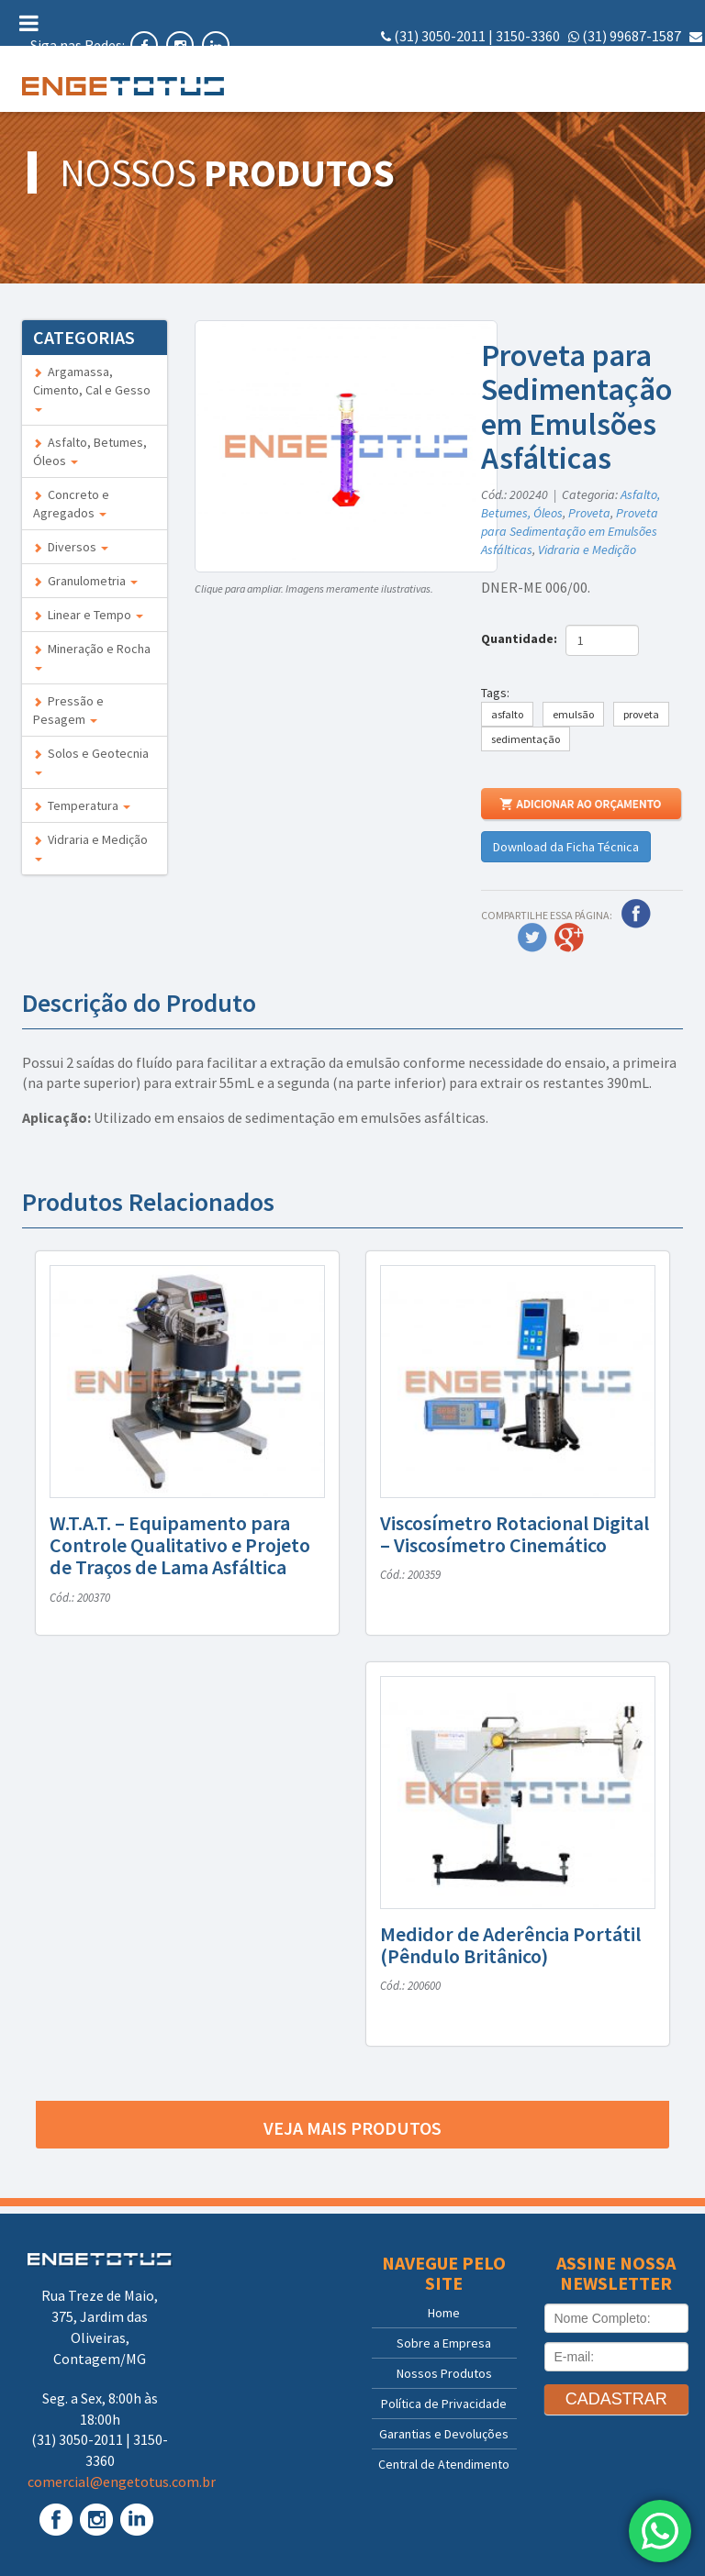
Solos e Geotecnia (91, 760)
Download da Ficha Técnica (566, 846)
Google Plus (569, 937)
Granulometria (85, 580)
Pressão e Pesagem (68, 710)
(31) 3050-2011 (440, 36)
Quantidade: (522, 638)
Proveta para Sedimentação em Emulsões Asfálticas (569, 531)
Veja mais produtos (352, 2127)
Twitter (532, 937)
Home (444, 2312)
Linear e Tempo (88, 614)
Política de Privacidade (444, 2403)
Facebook (636, 913)
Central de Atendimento (443, 2464)
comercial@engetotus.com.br (608, 57)
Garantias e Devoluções (444, 2434)
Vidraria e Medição (90, 846)
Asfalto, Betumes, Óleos (90, 451)
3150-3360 (528, 36)
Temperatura (81, 805)
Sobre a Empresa (444, 2343)
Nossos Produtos (444, 2373)
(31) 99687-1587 (631, 36)
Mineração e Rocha (92, 655)
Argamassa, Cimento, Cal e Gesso (92, 387)
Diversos (70, 547)
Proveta (589, 513)
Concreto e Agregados (71, 503)
